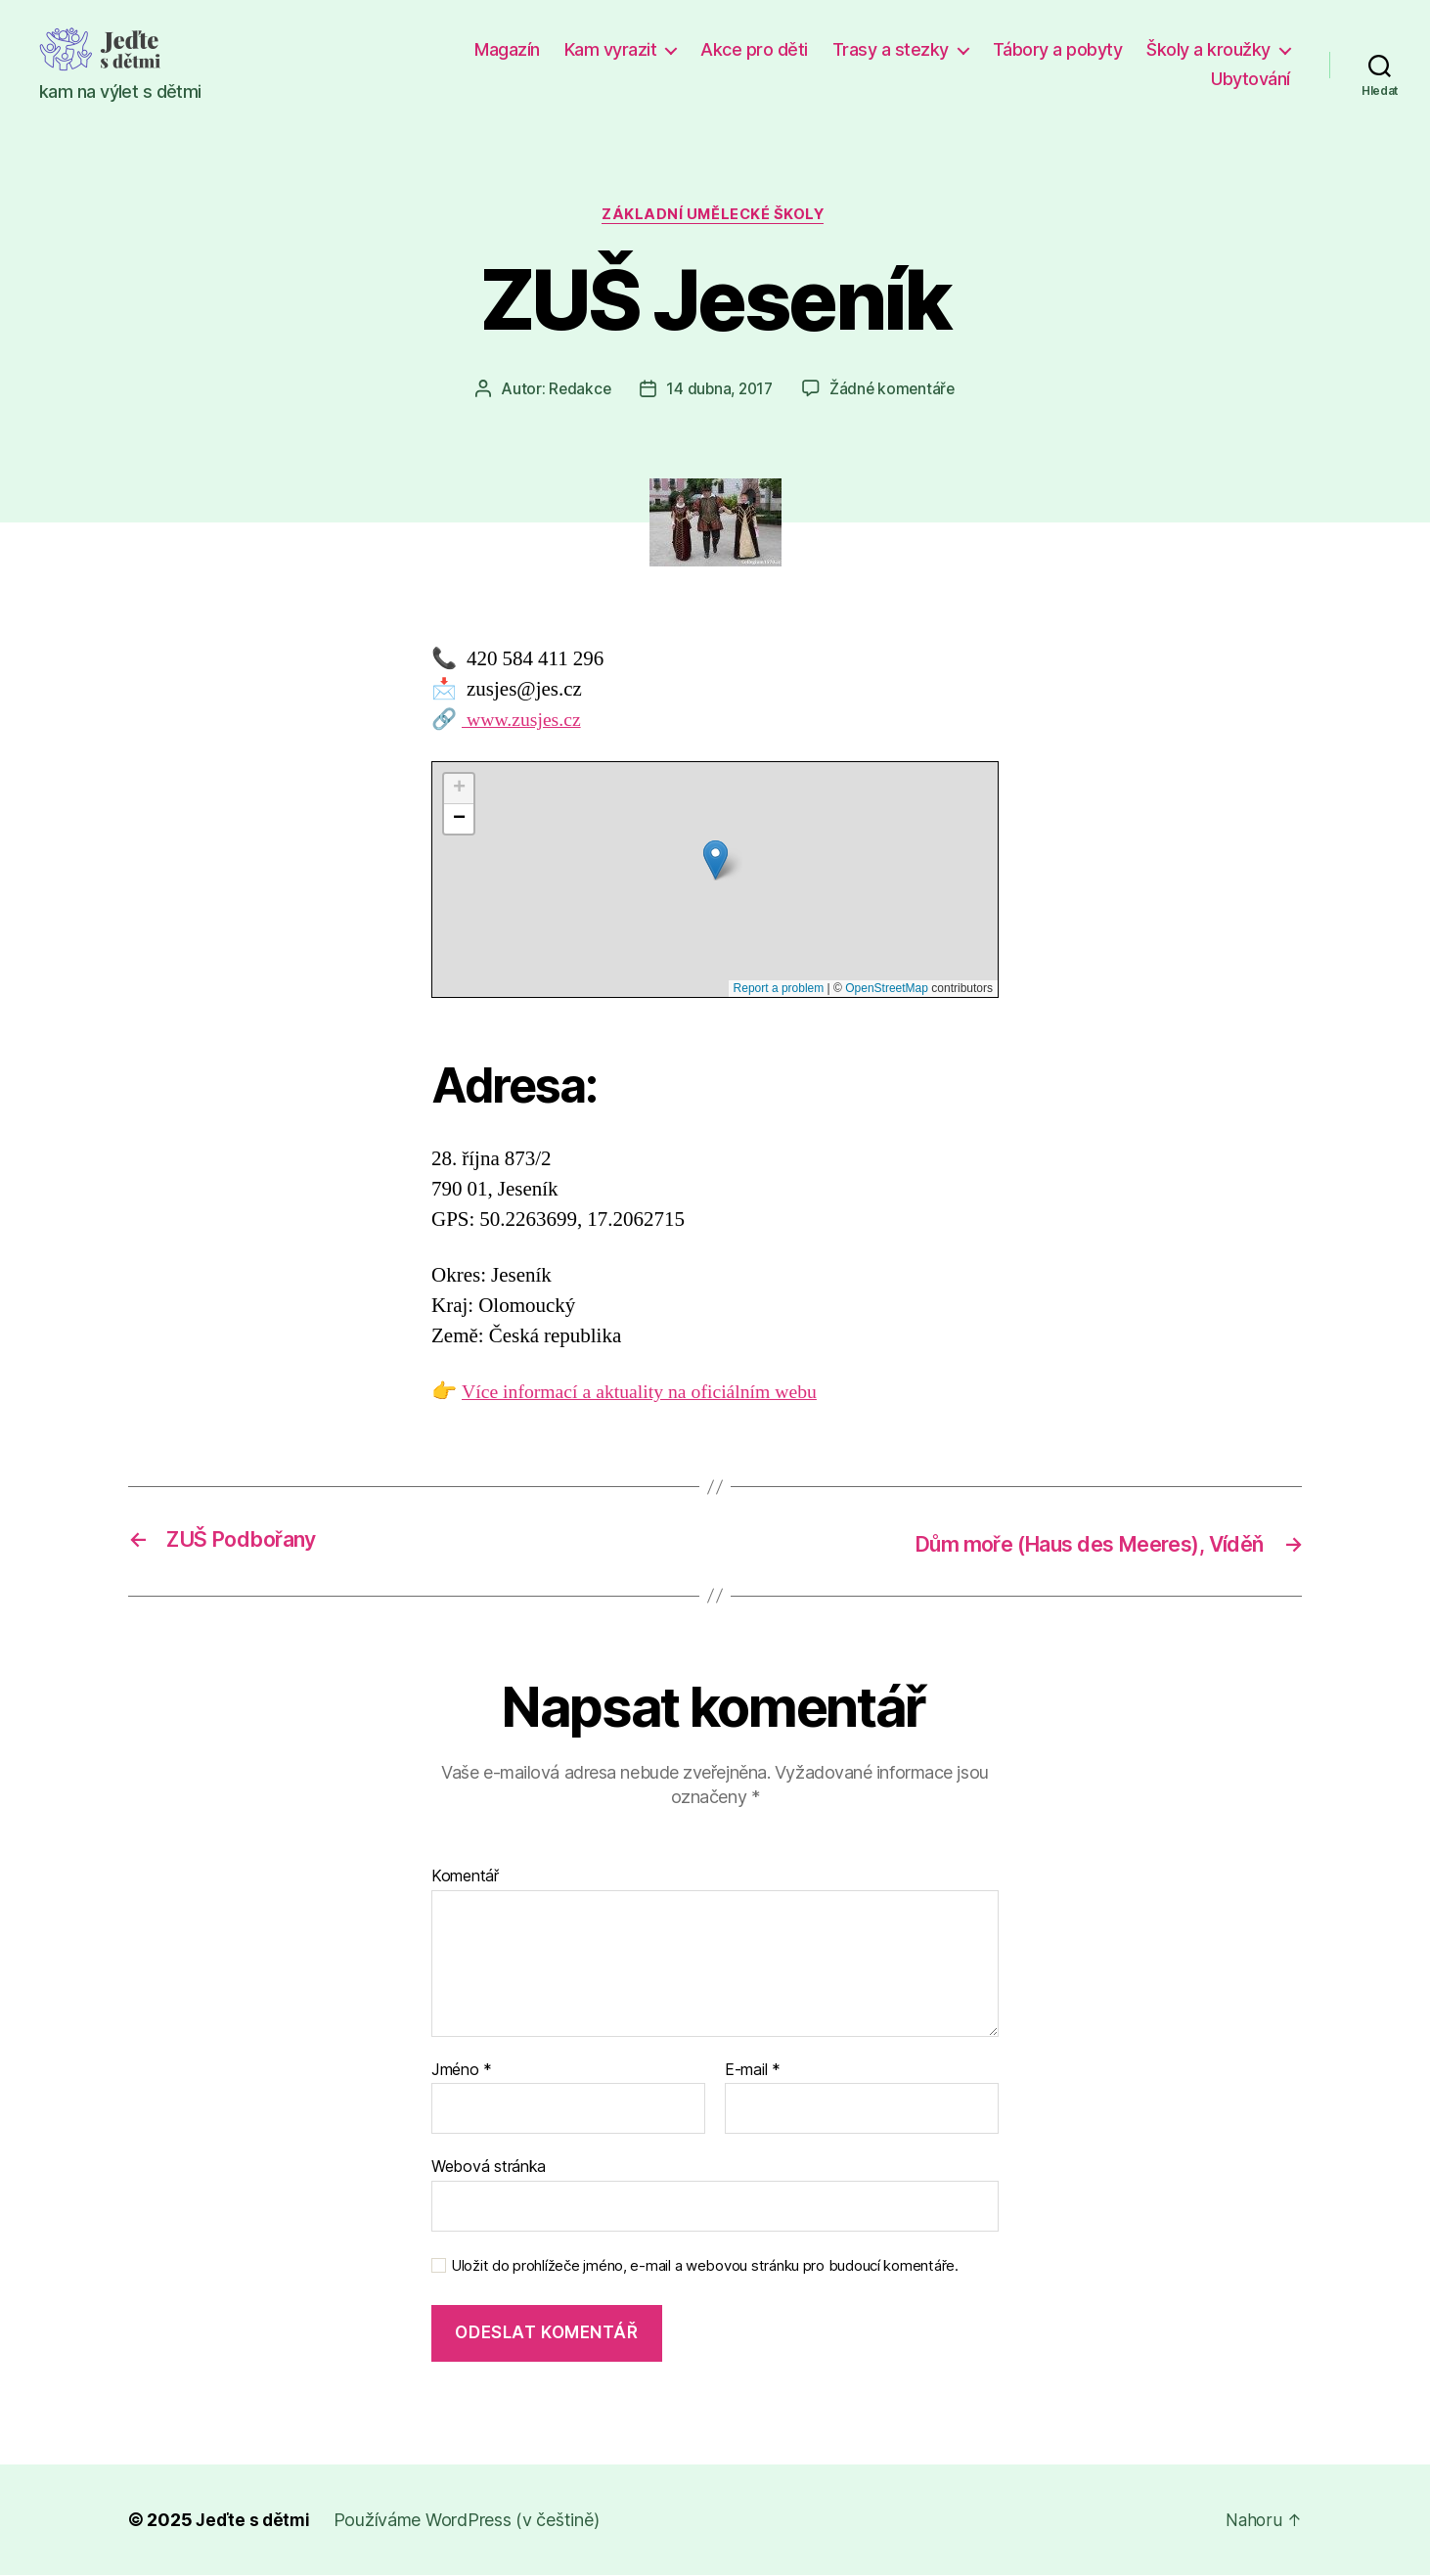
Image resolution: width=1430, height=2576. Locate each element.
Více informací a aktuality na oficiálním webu (650, 1394)
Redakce (575, 390)
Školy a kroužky (1208, 49)
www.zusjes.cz (525, 721)
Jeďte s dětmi (254, 2520)
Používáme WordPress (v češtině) (469, 2520)
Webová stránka (488, 2167)
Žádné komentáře (895, 390)
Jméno (461, 2071)
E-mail (753, 2071)
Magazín (507, 49)
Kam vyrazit (610, 49)
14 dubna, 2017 (719, 390)
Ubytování (1250, 78)
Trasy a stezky (890, 49)
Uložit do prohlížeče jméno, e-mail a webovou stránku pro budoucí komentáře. (705, 2267)
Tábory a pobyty (1058, 49)
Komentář (465, 1877)
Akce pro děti (754, 49)
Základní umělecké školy (715, 216)
